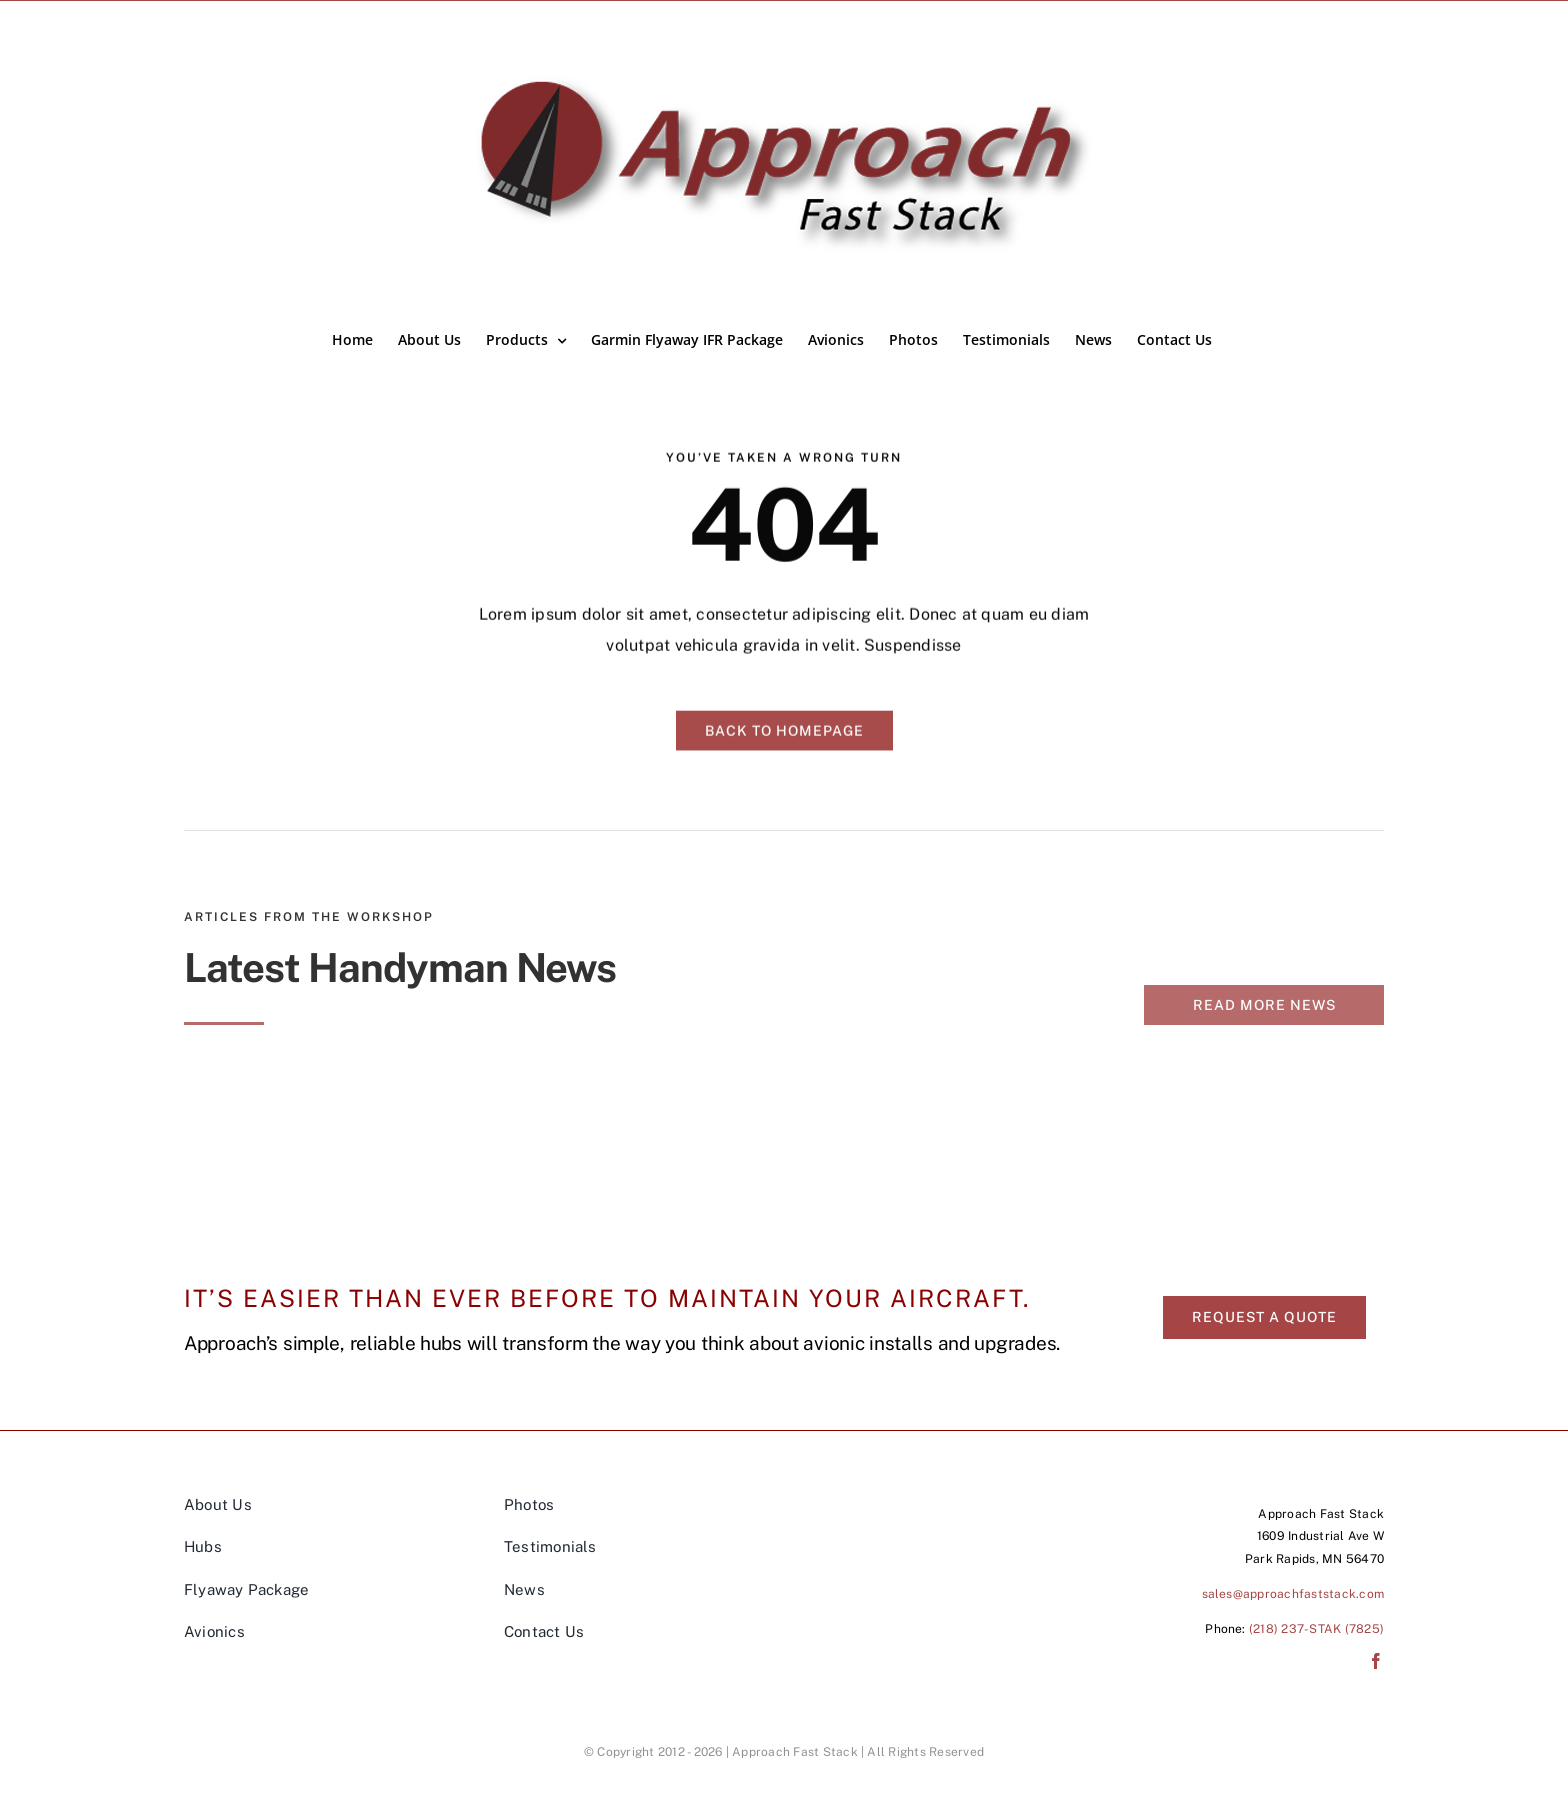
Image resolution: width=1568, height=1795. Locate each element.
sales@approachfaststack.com (1293, 1594)
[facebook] (1376, 1661)
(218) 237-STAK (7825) (1316, 1629)
